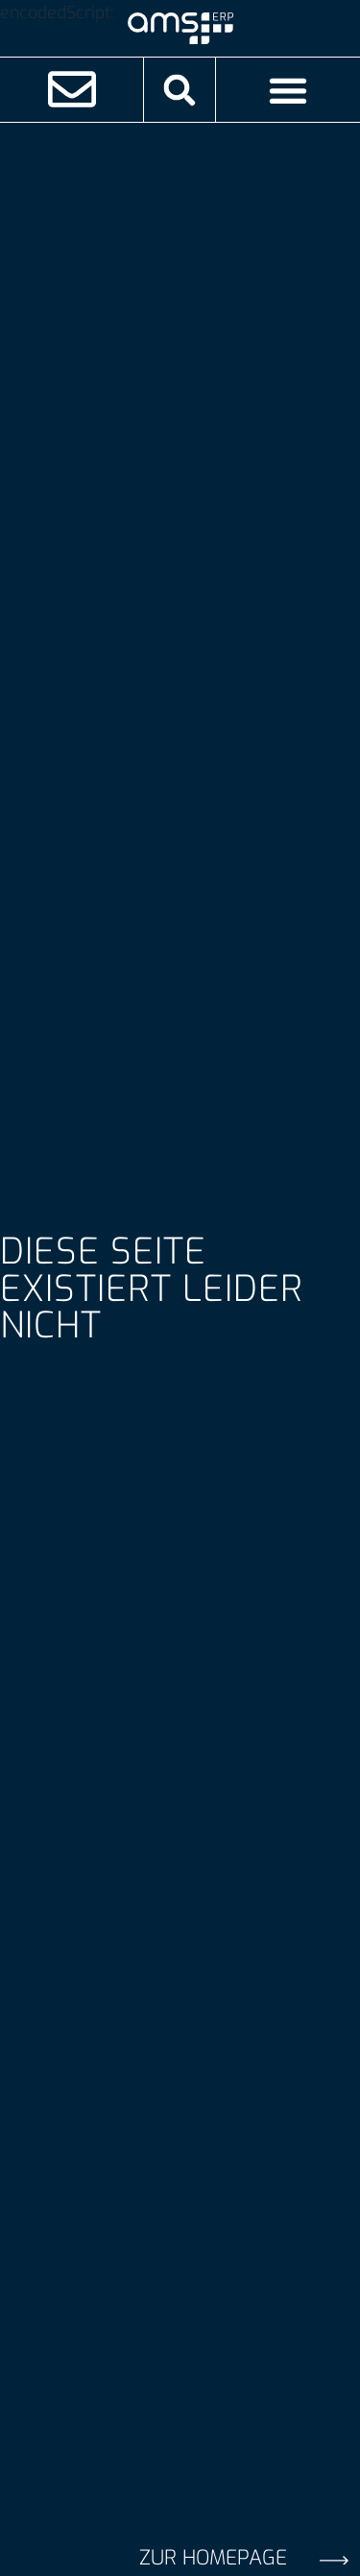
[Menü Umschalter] (288, 90)
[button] (180, 90)
